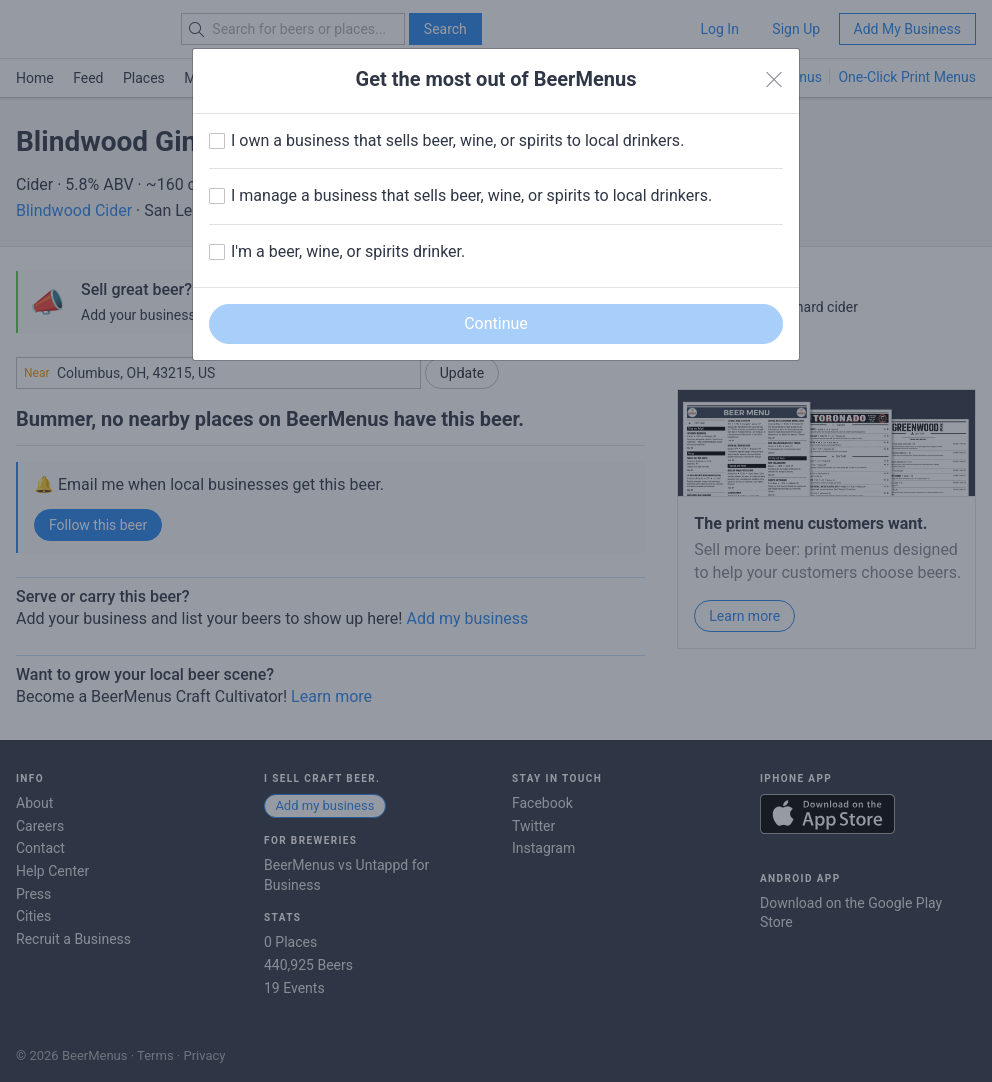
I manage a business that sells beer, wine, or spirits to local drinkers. (471, 195)
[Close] (774, 80)
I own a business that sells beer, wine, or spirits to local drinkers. (457, 140)
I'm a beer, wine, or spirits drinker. (348, 251)
